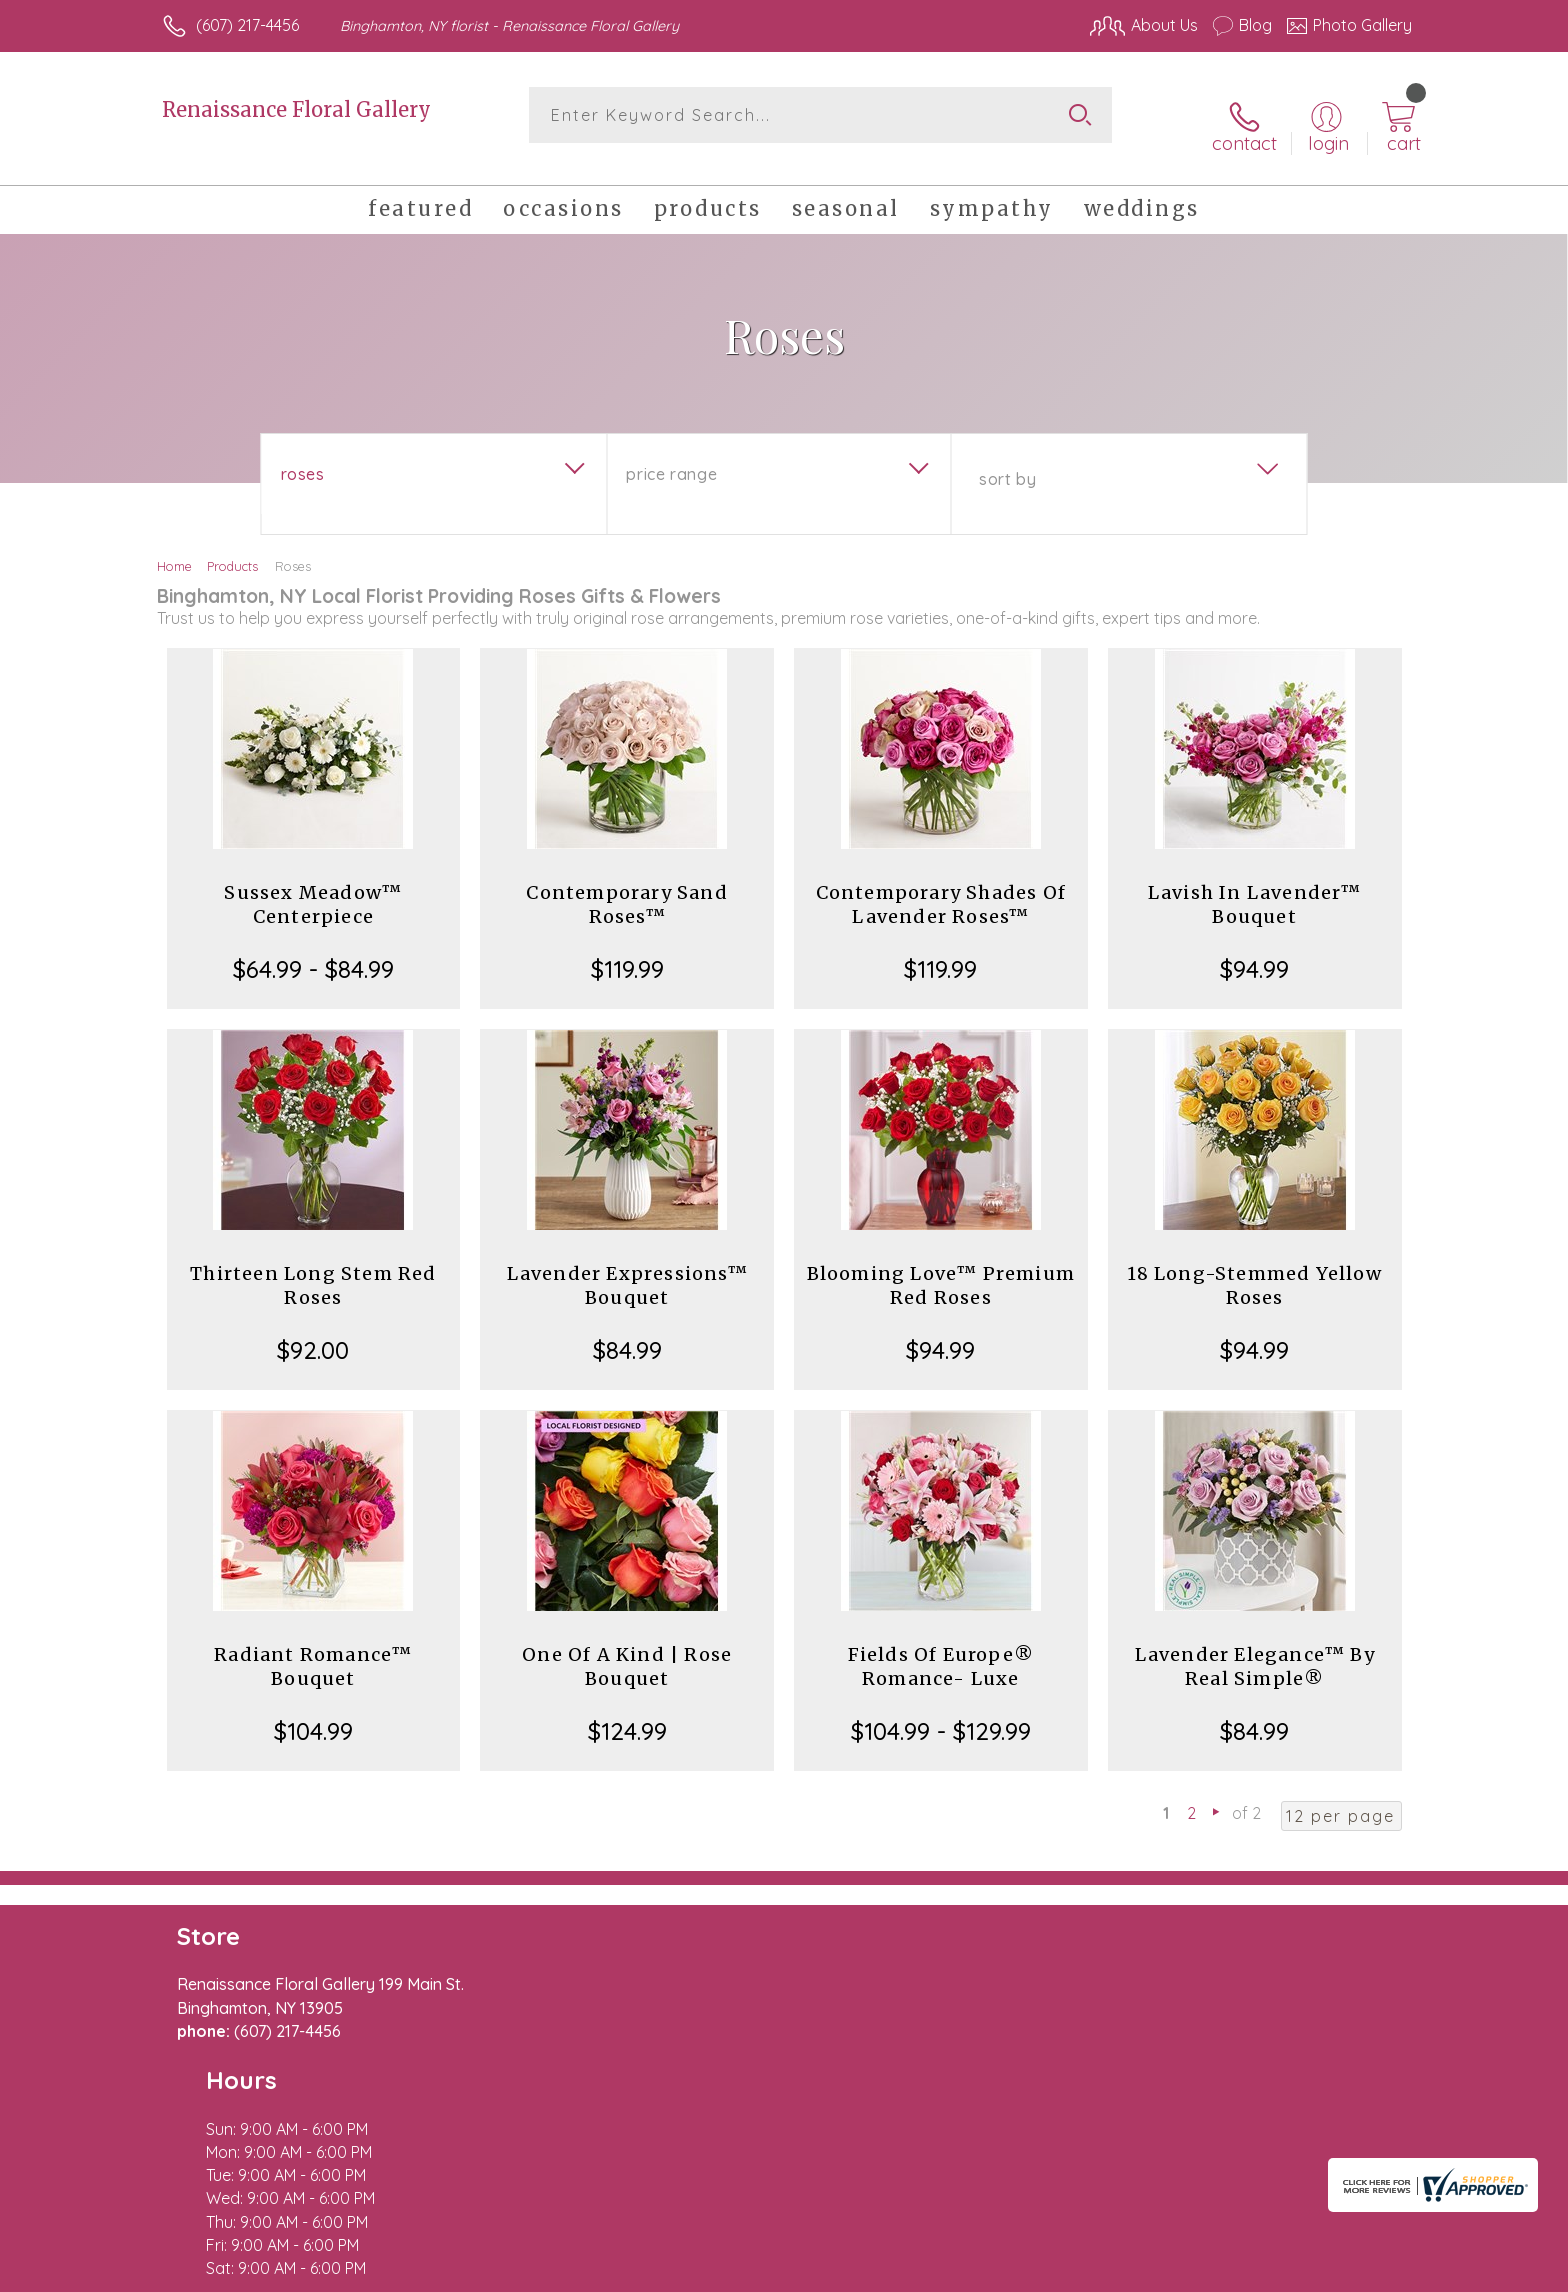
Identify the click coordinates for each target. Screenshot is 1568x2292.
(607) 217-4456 (247, 25)
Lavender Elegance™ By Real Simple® (1255, 1648)
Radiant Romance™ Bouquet (313, 1648)
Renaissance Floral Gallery (296, 109)
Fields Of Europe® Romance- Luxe (941, 1648)
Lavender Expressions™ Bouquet (627, 1267)
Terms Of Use (974, 2271)
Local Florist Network (1235, 2271)
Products (232, 548)
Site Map (1358, 2271)
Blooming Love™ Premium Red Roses (941, 1267)
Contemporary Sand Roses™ (626, 886)
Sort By (1007, 461)
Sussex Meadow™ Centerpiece (313, 886)
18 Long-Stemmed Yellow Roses (1254, 1267)
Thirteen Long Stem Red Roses (313, 1267)
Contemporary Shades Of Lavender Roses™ (941, 886)
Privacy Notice (1092, 2271)
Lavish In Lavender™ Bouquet (1255, 886)
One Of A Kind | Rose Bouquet (627, 1648)
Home (174, 548)
